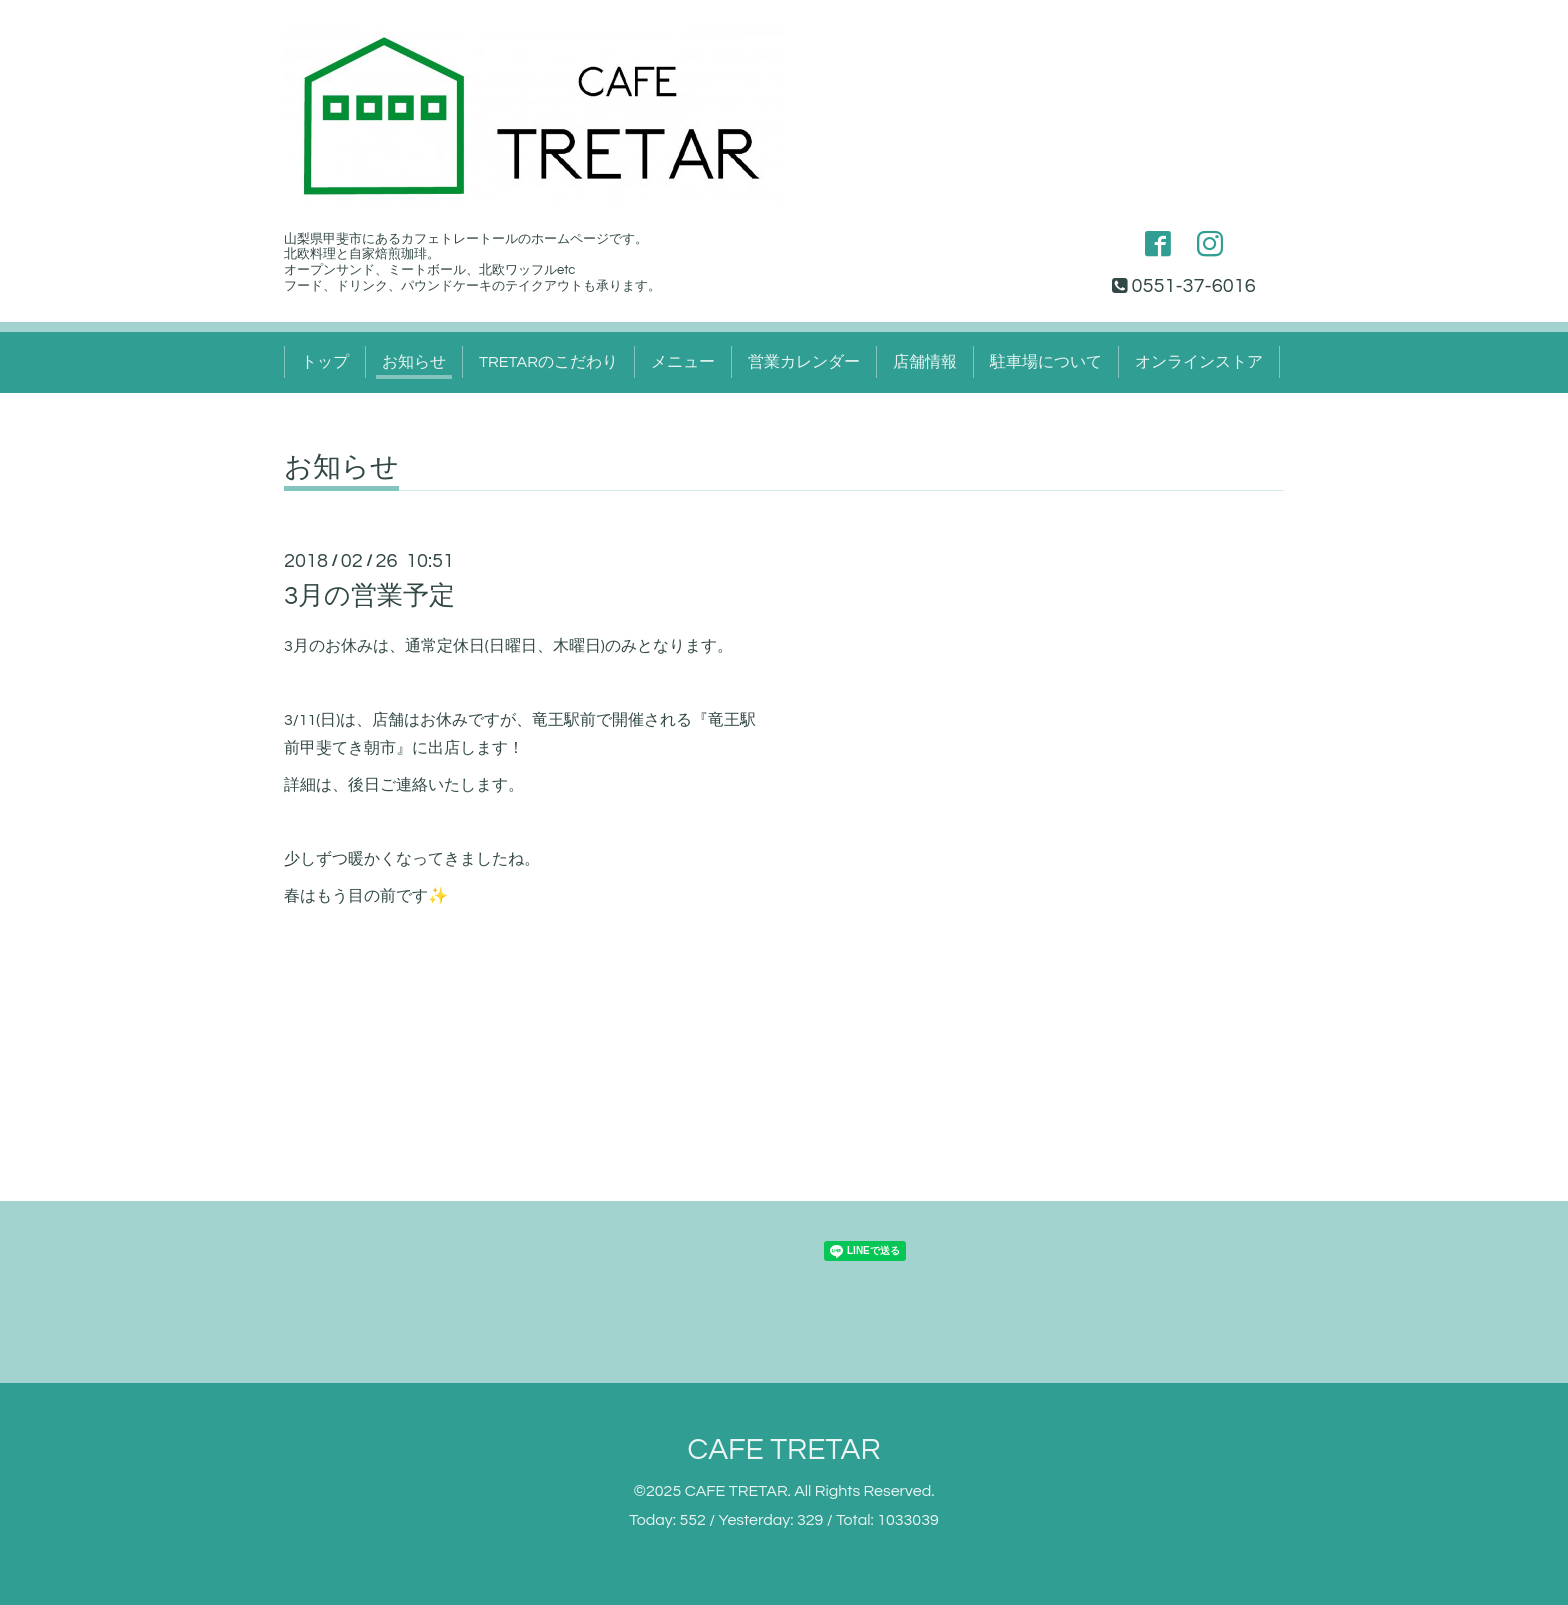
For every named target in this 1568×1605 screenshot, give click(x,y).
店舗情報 (925, 362)
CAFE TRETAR (783, 1449)
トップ (325, 362)
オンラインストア (1199, 362)
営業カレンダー (804, 362)
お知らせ (414, 362)
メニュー (683, 362)
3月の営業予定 (369, 596)
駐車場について (1046, 362)
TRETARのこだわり (548, 362)
